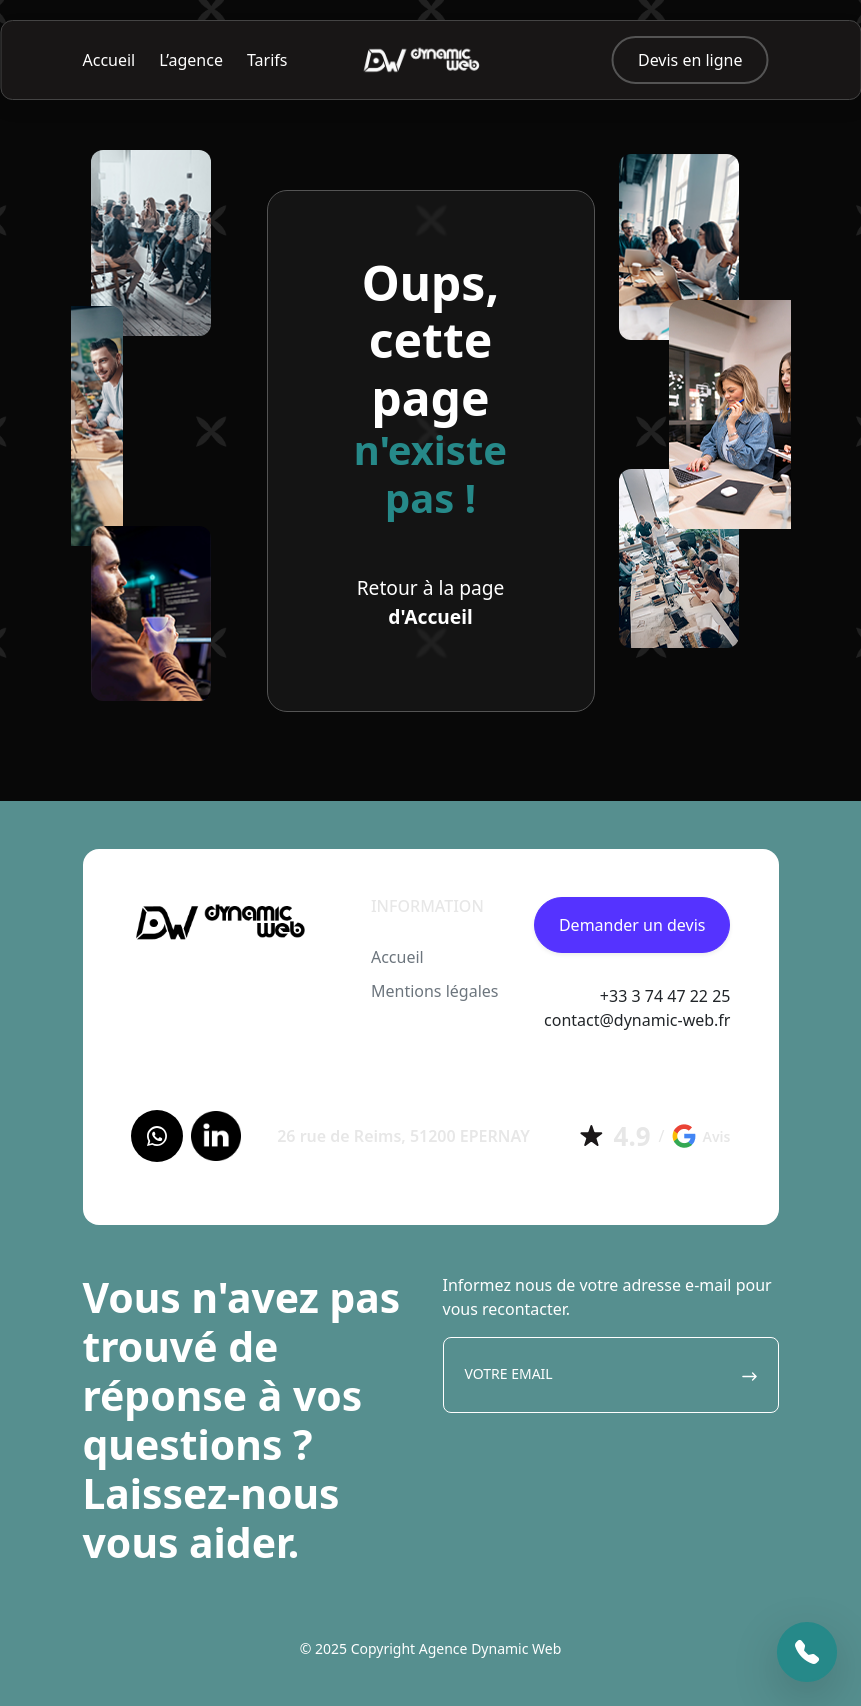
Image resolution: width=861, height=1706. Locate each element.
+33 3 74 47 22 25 (665, 996)
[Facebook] (157, 1136)
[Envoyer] (749, 1375)
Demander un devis (632, 925)
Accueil (109, 60)
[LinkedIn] (216, 1136)
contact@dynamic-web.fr (637, 1020)
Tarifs (267, 60)
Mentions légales (435, 991)
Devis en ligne (690, 60)
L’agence (191, 60)
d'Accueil (430, 616)
